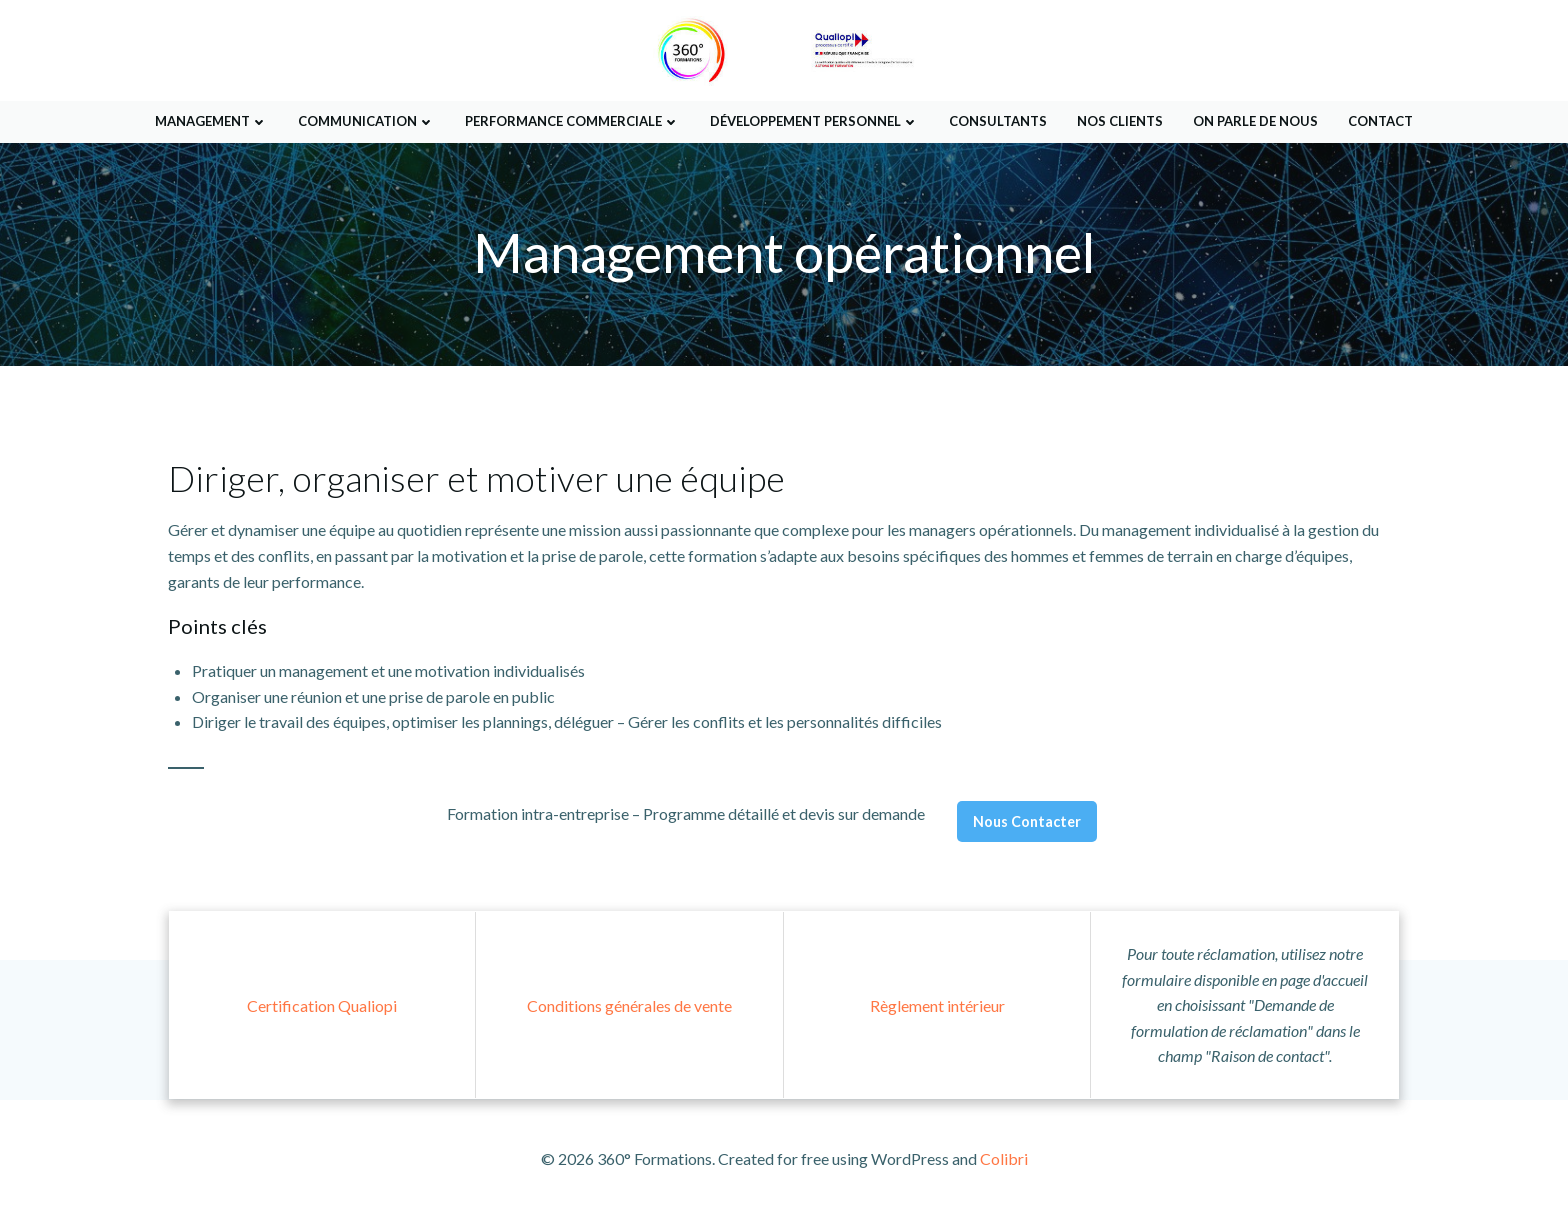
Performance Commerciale (572, 119)
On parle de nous (1255, 119)
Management (211, 119)
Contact (1380, 119)
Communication (366, 119)
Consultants (998, 119)
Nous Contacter (1027, 823)
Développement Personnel (814, 119)
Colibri (1004, 1158)
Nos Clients (1120, 119)
